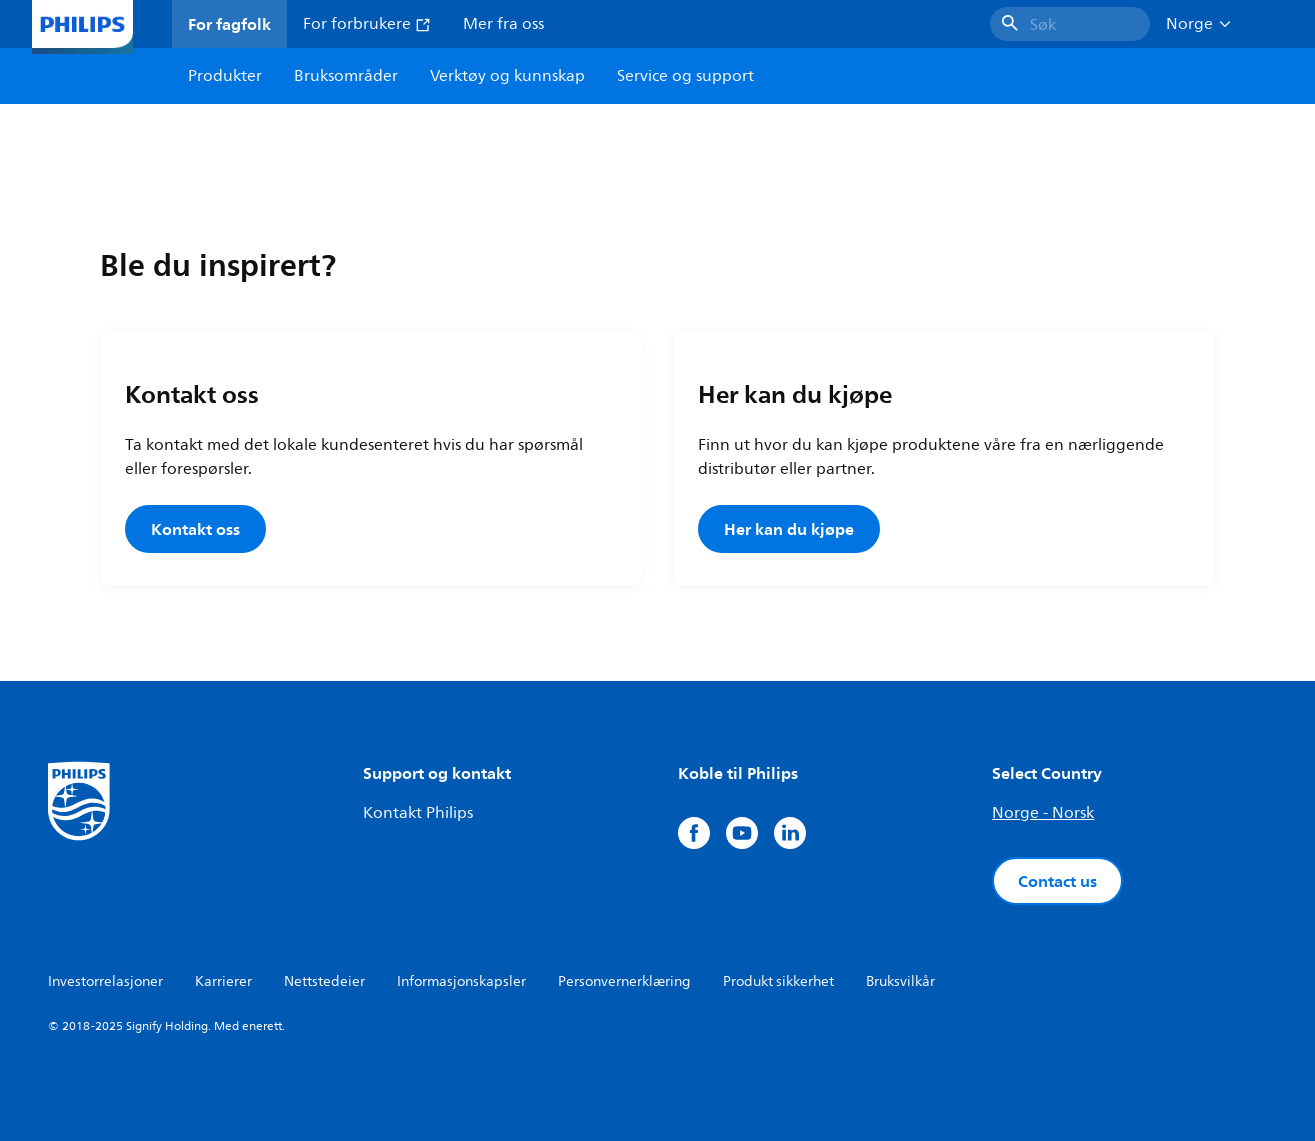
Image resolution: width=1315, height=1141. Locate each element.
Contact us (1057, 881)
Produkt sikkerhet (778, 981)
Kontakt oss (195, 529)
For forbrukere (367, 24)
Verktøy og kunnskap (507, 76)
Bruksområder (346, 76)
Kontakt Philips (418, 813)
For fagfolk (229, 24)
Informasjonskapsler (461, 981)
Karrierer (223, 981)
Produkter (225, 76)
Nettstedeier (324, 981)
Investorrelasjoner (105, 981)
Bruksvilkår (900, 981)
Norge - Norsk (1043, 813)
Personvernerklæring (624, 981)
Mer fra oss (503, 24)
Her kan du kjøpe (789, 529)
